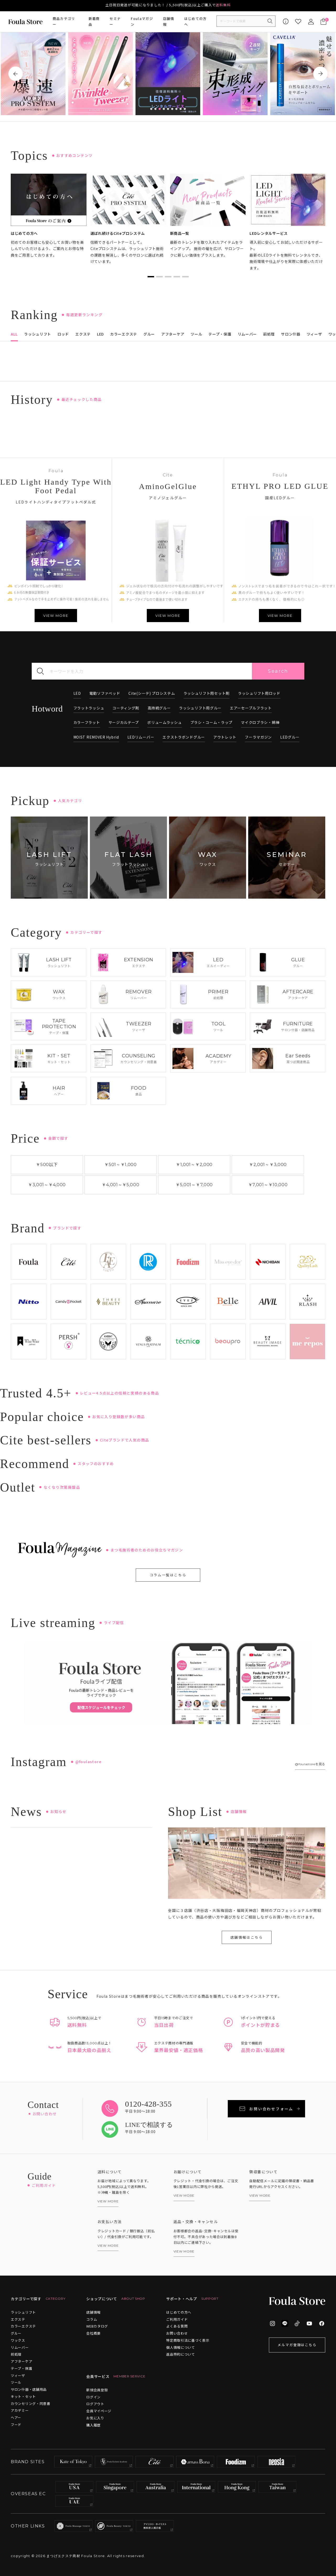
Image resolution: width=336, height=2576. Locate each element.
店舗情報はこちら (246, 1937)
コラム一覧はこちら (168, 1575)
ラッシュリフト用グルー (200, 708)
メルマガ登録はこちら (297, 2344)
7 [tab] (176, 109)
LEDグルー (289, 737)
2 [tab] (155, 109)
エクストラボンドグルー (183, 737)
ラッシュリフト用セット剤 (206, 693)
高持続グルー (159, 708)
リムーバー (20, 2347)
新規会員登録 (97, 2389)
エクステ (18, 2319)
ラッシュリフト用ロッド (259, 693)
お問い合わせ (177, 2333)
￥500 (47, 1164)
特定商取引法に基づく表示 (187, 2340)
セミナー (115, 21)
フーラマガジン (258, 737)
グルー (16, 2333)
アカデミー (20, 2410)
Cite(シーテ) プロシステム (151, 693)
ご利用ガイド (177, 2319)
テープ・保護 (21, 2368)
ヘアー (16, 2417)
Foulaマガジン (142, 21)
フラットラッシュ (88, 708)
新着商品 (94, 21)
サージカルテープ (124, 722)
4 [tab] (164, 109)
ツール (16, 2382)
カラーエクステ (23, 2326)
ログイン (93, 2396)
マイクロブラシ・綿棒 (260, 722)
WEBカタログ (97, 2326)
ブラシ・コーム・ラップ (211, 722)
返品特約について (180, 2354)
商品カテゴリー (64, 21)
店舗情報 (168, 21)
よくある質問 (177, 2326)
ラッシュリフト (23, 2312)
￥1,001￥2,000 (194, 1164)
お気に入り (95, 2417)
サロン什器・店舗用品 (29, 2389)
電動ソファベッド (104, 693)
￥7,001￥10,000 (268, 1184)
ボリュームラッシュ (164, 722)
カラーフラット (86, 722)
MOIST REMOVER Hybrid (96, 737)
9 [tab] (185, 109)
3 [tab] (160, 109)
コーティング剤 (125, 708)
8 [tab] (181, 109)
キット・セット (23, 2396)
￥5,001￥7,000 (194, 1184)
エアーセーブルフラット (251, 708)
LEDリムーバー (140, 737)
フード (16, 2424)
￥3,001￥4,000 (47, 1184)
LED (77, 693)
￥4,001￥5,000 (120, 1184)
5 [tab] (168, 109)
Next (320, 73)
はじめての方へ (195, 21)
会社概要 (93, 2333)
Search (278, 671)
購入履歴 (93, 2425)
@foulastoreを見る (310, 1764)
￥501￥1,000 (120, 1164)
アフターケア (21, 2361)
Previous (15, 73)
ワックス (18, 2340)
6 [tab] (172, 109)
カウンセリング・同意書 (30, 2403)
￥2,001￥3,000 (268, 1164)
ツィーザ (18, 2375)
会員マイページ (98, 2410)
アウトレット (224, 737)
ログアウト (95, 2403)
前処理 (16, 2354)
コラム (91, 2319)
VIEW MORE (55, 615)
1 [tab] (151, 109)
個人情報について (180, 2347)
